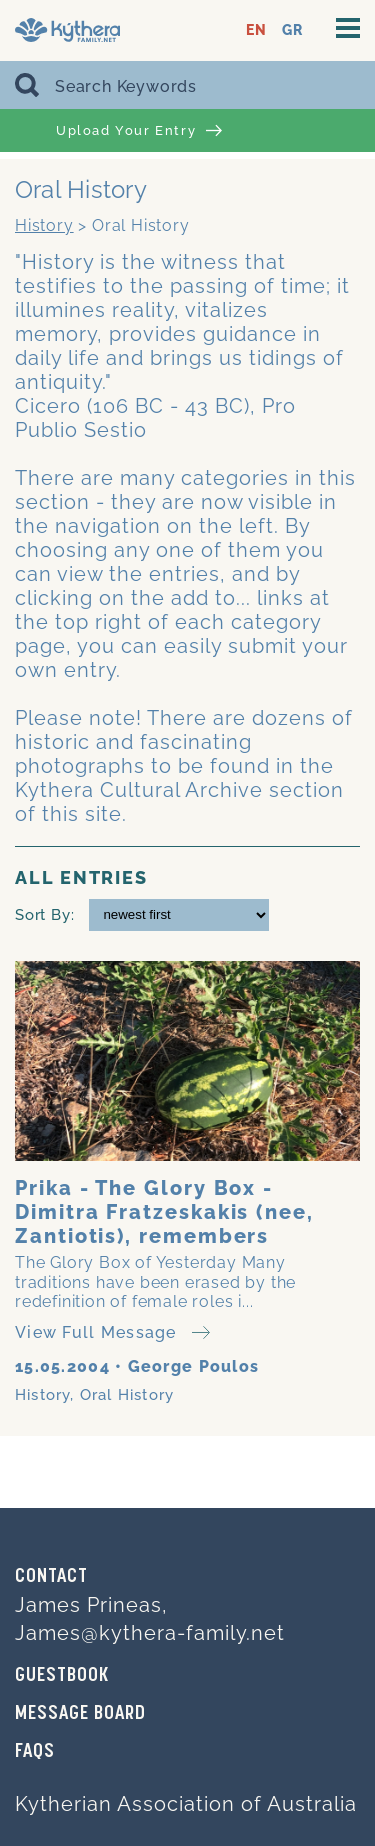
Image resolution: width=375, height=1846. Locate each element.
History (44, 225)
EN (256, 30)
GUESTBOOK (62, 1676)
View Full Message (112, 1333)
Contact (51, 1577)
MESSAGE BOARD (80, 1714)
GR (292, 30)
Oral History (127, 1395)
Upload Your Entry (139, 131)
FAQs (35, 1752)
